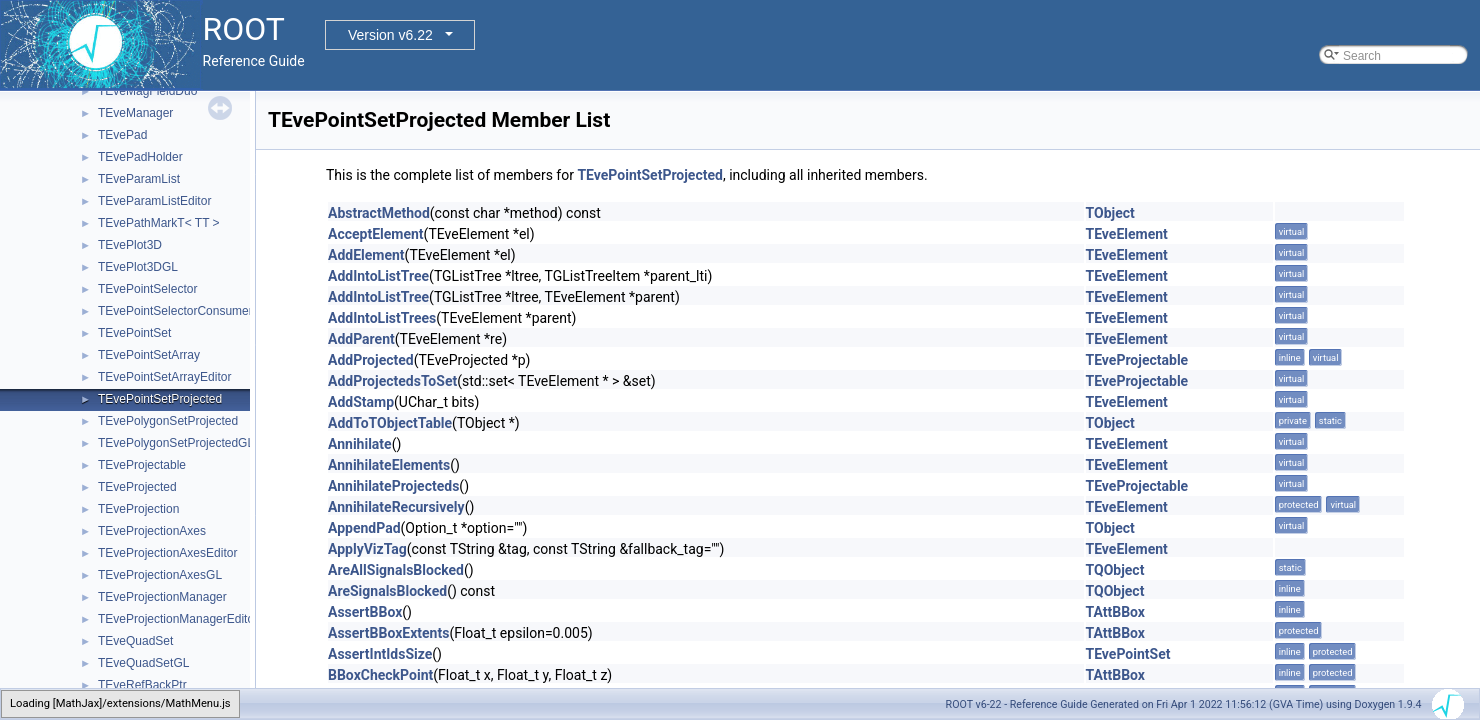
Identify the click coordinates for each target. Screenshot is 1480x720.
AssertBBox (365, 612)
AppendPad (364, 528)
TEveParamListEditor (154, 201)
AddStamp (361, 402)
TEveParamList (139, 179)
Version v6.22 (390, 35)
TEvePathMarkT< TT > (159, 223)
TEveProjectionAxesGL (160, 575)
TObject (1110, 213)
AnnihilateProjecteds (393, 486)
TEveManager (135, 113)
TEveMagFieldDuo (147, 91)
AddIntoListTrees (382, 318)
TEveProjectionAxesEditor (167, 553)
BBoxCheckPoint (380, 675)
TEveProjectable (142, 465)
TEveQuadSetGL (143, 663)
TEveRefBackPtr (142, 685)
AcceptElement (376, 234)
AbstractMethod (379, 213)
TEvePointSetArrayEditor (164, 377)
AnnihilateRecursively (396, 507)
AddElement (366, 255)
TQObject (1115, 570)
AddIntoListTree (378, 276)
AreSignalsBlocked (387, 591)
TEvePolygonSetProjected (168, 421)
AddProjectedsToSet (392, 381)
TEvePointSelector (147, 289)
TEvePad (122, 135)
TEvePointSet (134, 333)
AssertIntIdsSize (380, 654)
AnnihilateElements (389, 465)
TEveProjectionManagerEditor (178, 619)
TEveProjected (137, 487)
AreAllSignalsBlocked (396, 570)
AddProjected (371, 360)
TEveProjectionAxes (152, 531)
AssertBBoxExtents (388, 633)
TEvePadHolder (140, 157)
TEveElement (1127, 234)
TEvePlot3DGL (138, 267)
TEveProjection (138, 509)
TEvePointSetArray (149, 355)
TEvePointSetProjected (160, 399)
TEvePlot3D (130, 245)
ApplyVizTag (367, 549)
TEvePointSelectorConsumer (175, 311)
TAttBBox (1115, 612)
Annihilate (360, 444)
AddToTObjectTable (390, 423)
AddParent (361, 339)
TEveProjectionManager (162, 597)
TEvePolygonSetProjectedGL (176, 443)
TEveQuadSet (135, 641)
